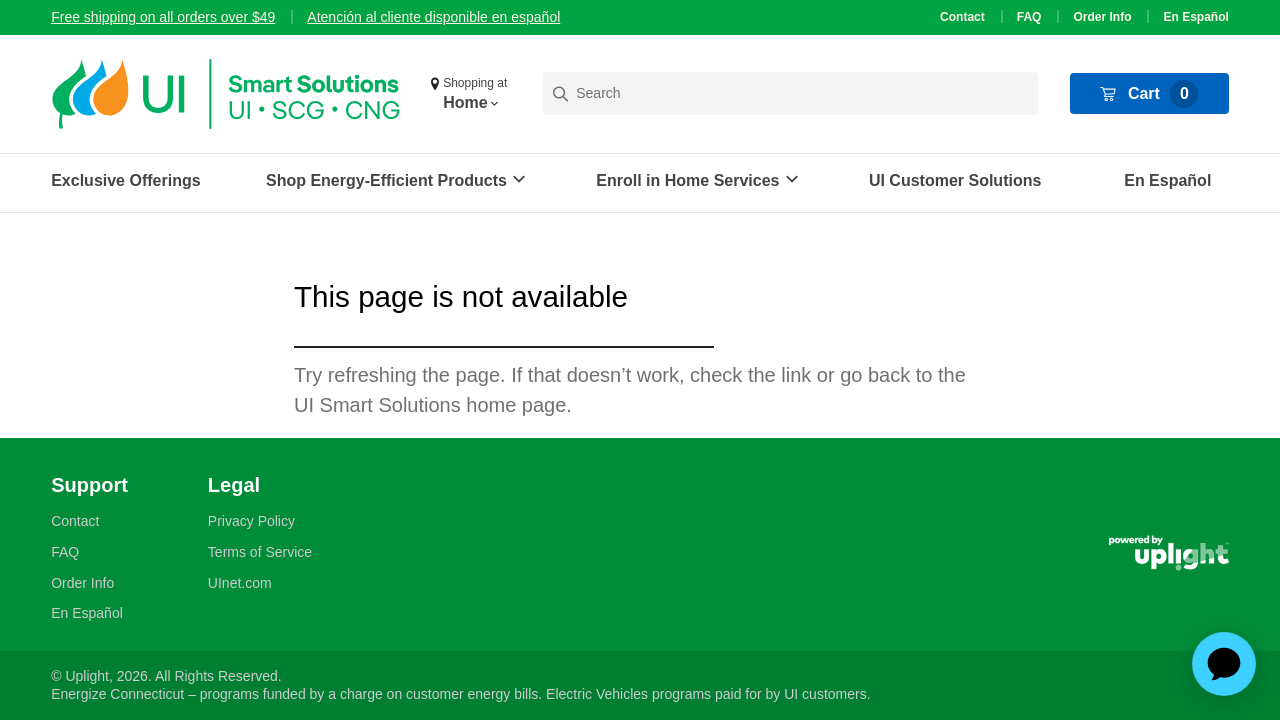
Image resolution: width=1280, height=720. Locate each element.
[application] (1224, 664)
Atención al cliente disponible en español (433, 17)
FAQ (1029, 17)
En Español (1195, 17)
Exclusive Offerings (125, 180)
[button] (471, 94)
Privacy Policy (251, 521)
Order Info (1102, 17)
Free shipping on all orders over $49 (163, 17)
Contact (962, 17)
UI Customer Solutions (955, 180)
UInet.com (240, 583)
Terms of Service (260, 552)
